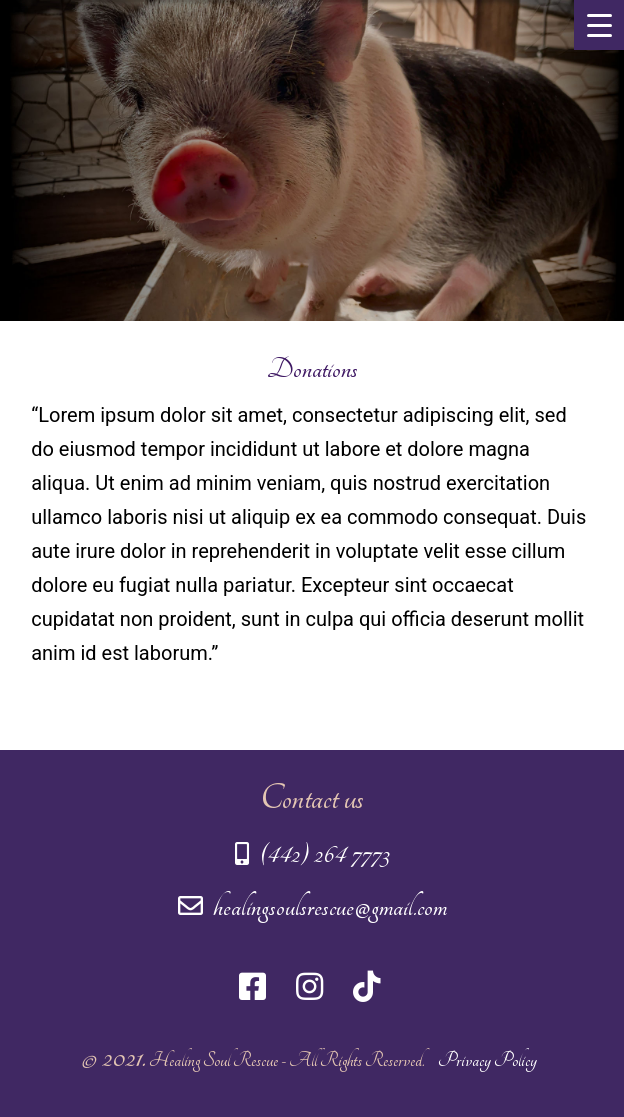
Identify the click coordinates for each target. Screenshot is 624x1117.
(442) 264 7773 (312, 854)
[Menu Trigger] (599, 25)
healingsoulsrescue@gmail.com (312, 907)
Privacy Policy (487, 1060)
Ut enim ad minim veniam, (210, 483)
